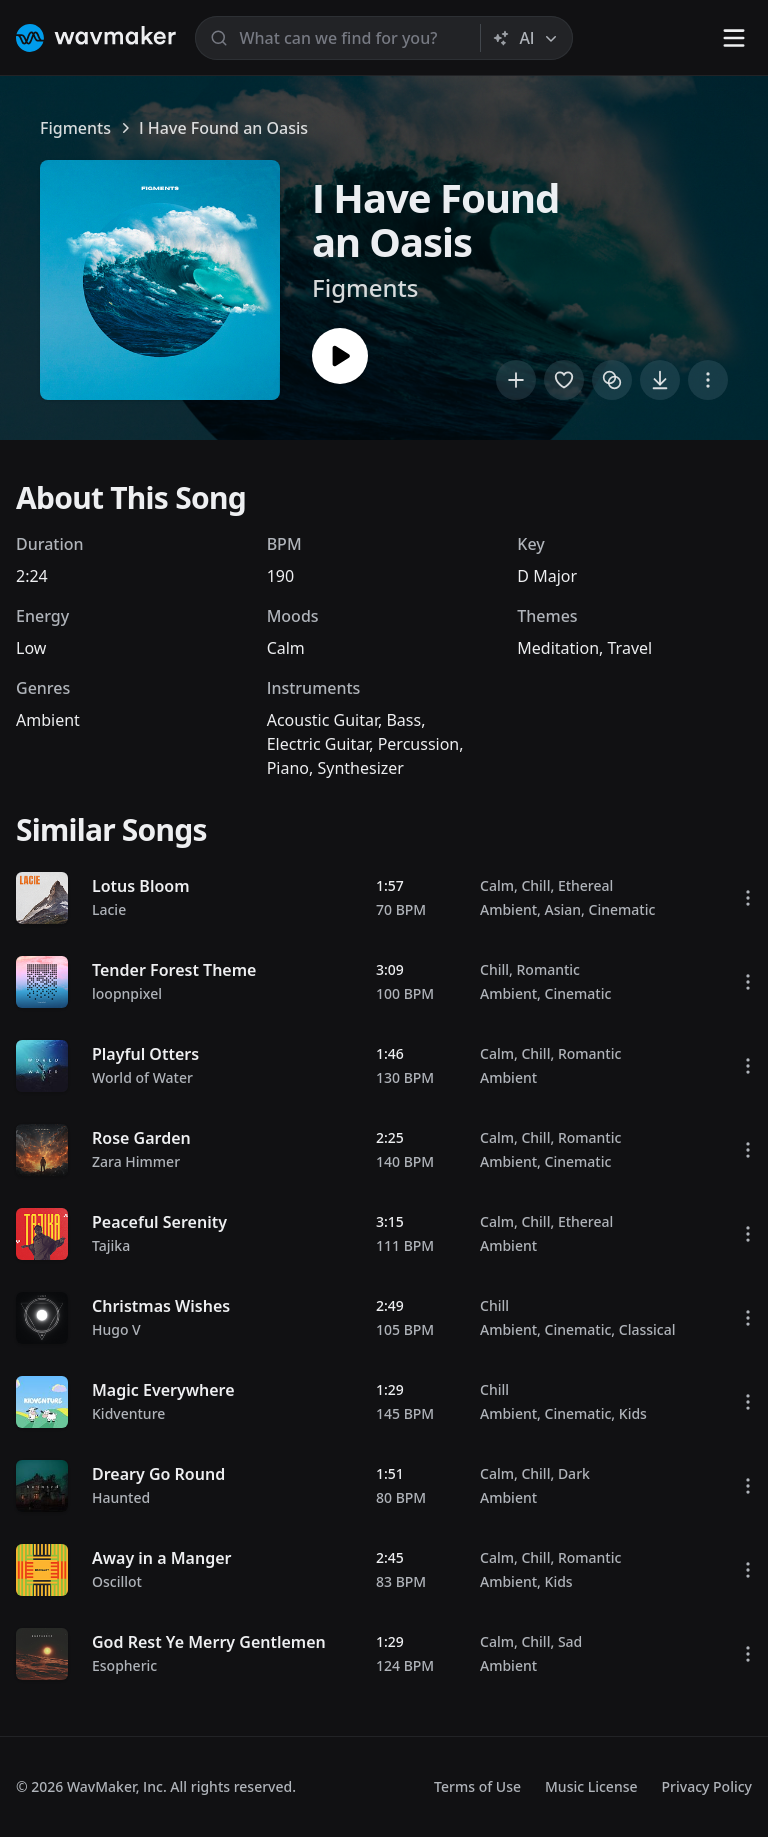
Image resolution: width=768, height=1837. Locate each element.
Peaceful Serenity (159, 1222)
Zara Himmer (136, 1161)
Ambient (48, 720)
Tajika (111, 1245)
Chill (535, 885)
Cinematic (622, 909)
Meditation (558, 648)
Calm (286, 648)
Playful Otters (145, 1054)
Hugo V (116, 1329)
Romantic (547, 969)
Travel (630, 648)
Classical (647, 1329)
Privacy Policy (707, 1786)
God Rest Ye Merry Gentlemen (209, 1642)
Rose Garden (141, 1138)
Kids (633, 1413)
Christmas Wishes (161, 1306)
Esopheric (124, 1665)
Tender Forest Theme (174, 970)
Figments (75, 128)
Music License (591, 1786)
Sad (570, 1641)
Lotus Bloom (141, 886)
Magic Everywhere (163, 1390)
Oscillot (117, 1581)
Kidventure (128, 1413)
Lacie (109, 909)
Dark (574, 1473)
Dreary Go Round (158, 1474)
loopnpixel (127, 993)
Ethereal (585, 885)
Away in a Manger (162, 1558)
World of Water (142, 1077)
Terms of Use (477, 1786)
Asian (563, 909)
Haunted (121, 1497)
